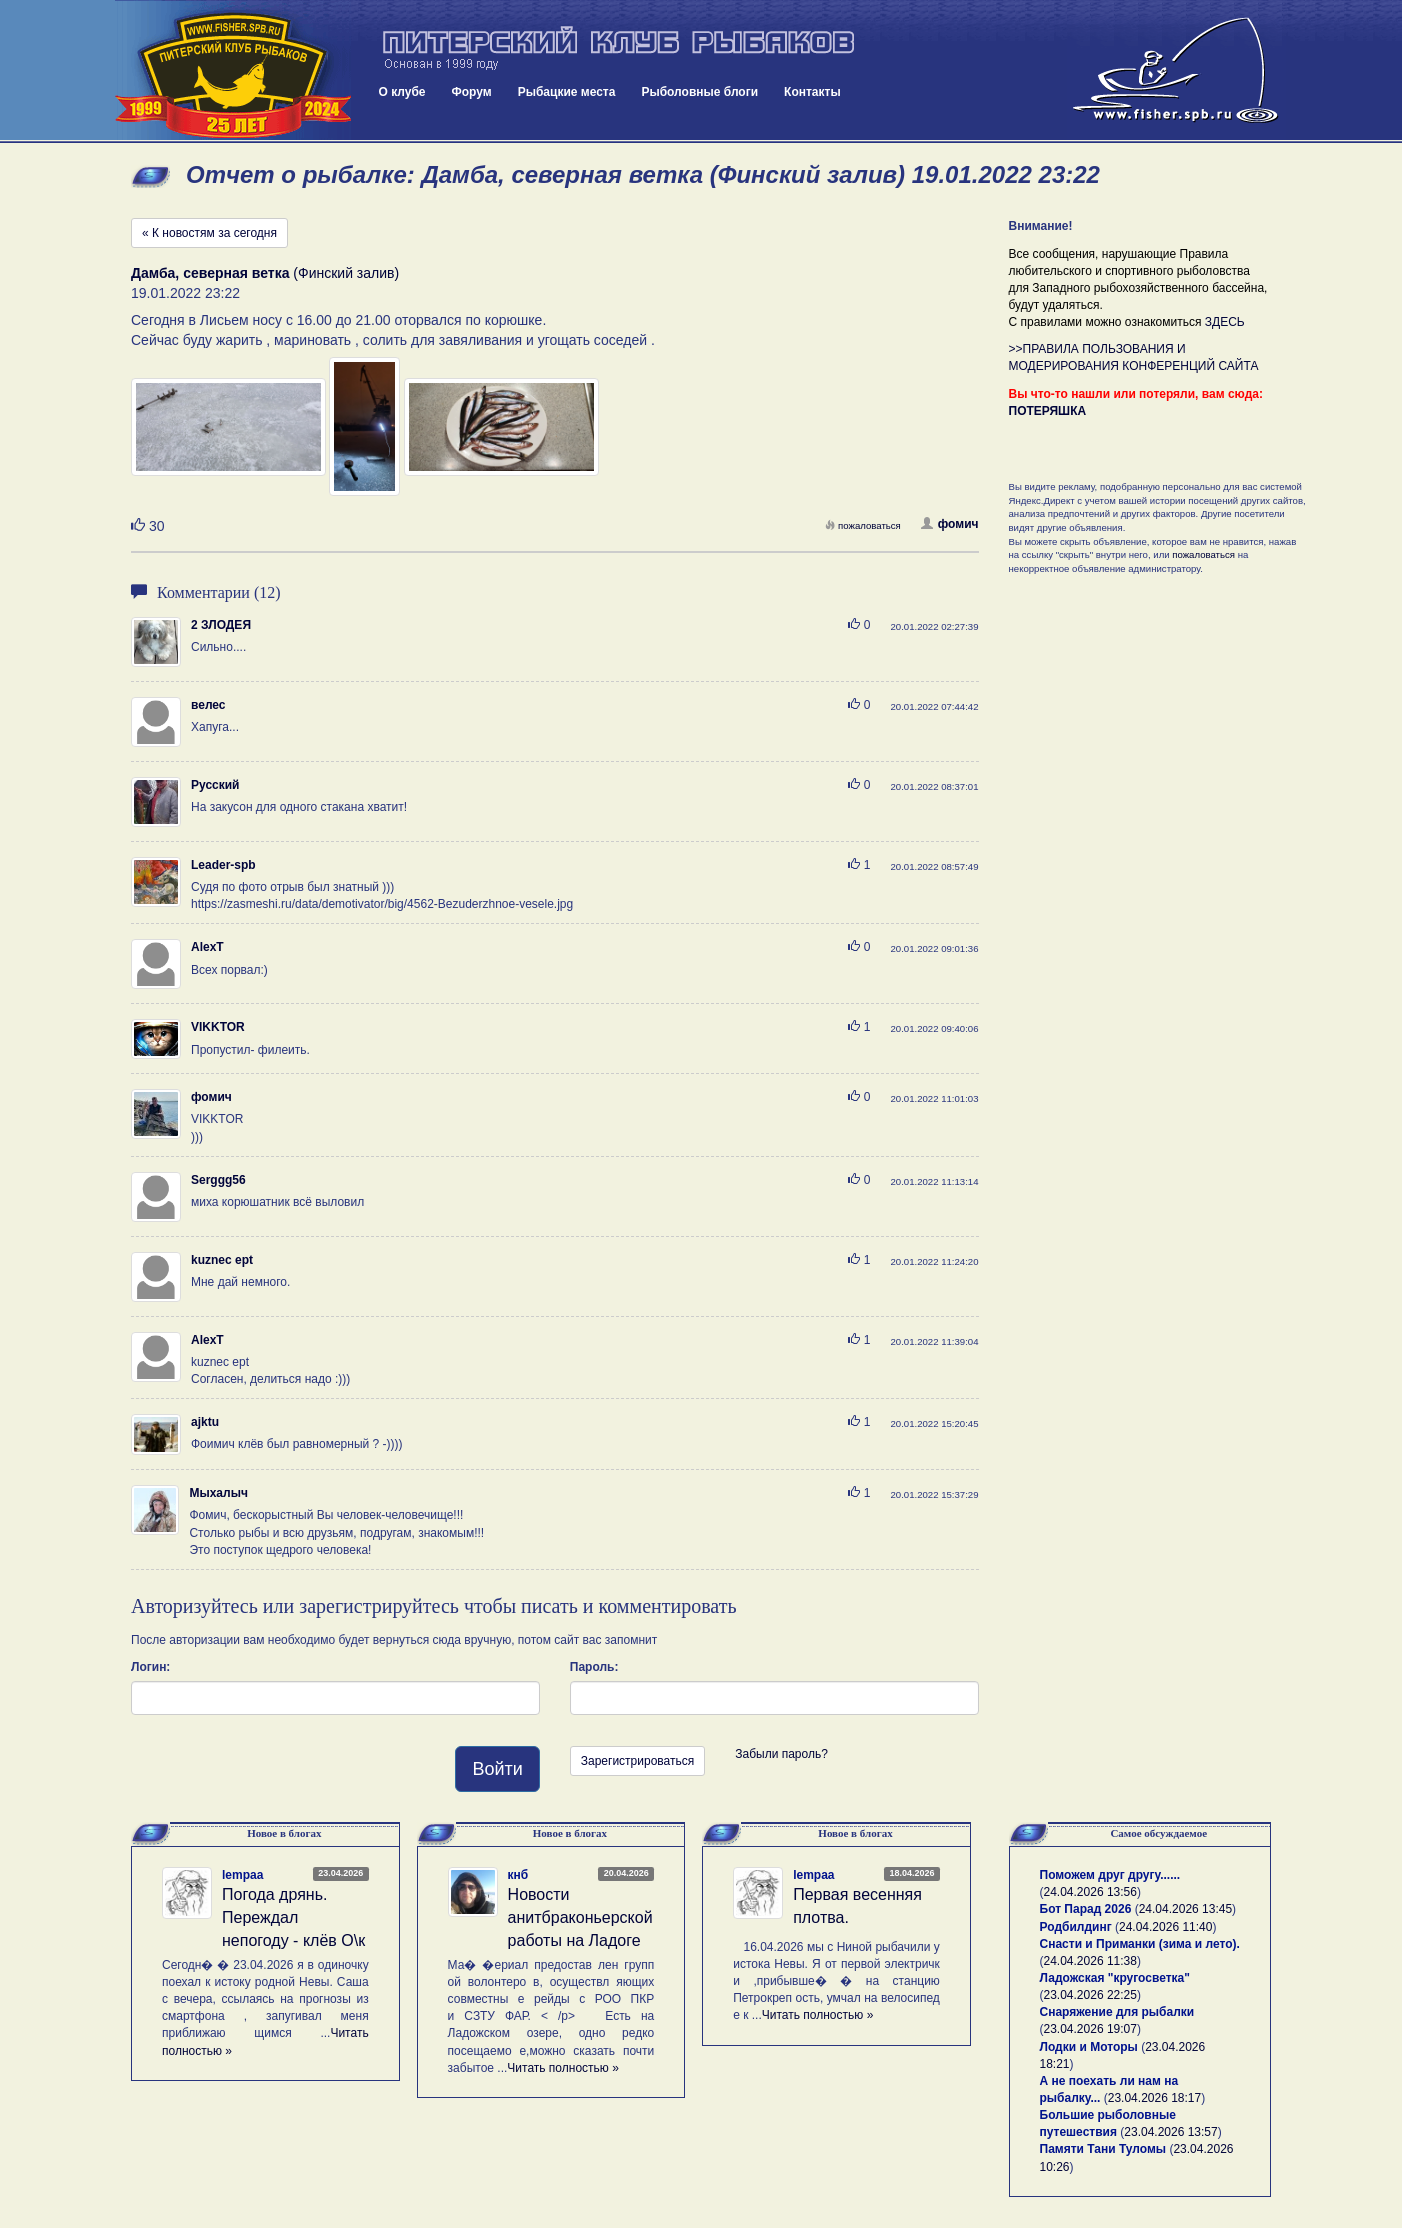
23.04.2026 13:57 (1170, 2132)
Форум (472, 92)
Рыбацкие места (567, 92)
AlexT (207, 947)
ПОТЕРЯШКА (1048, 411)
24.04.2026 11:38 (1090, 1961)
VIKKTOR (218, 1027)
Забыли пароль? (781, 1754)
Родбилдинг (1076, 1927)
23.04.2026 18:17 (1154, 2098)
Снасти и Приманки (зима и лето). (1140, 1944)
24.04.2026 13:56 (1090, 1892)
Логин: (150, 1667)
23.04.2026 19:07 (1090, 2029)
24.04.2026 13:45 (1185, 1909)
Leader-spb (223, 865)
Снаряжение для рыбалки (1117, 2012)
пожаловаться (863, 525)
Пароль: (594, 1667)
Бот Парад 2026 (1086, 1909)
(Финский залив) (265, 273)
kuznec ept (222, 1260)
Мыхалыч (218, 1493)
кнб (518, 1875)
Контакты (812, 92)
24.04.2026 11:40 (1165, 1927)
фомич (950, 524)
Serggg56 (218, 1180)
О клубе (402, 92)
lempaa (242, 1875)
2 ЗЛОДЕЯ (221, 625)
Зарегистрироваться (637, 1761)
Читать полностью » (563, 2068)
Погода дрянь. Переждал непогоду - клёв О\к (293, 1917)
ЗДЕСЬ (1225, 322)
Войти (497, 1769)
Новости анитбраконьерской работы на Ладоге (580, 1917)
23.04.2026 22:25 (1090, 1995)
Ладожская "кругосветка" (1115, 1978)
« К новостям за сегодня (209, 233)
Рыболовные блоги (699, 92)
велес (208, 705)
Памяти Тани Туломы (1103, 2149)
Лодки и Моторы (1089, 2047)
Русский (215, 785)
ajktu (205, 1422)
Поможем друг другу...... (1110, 1875)
